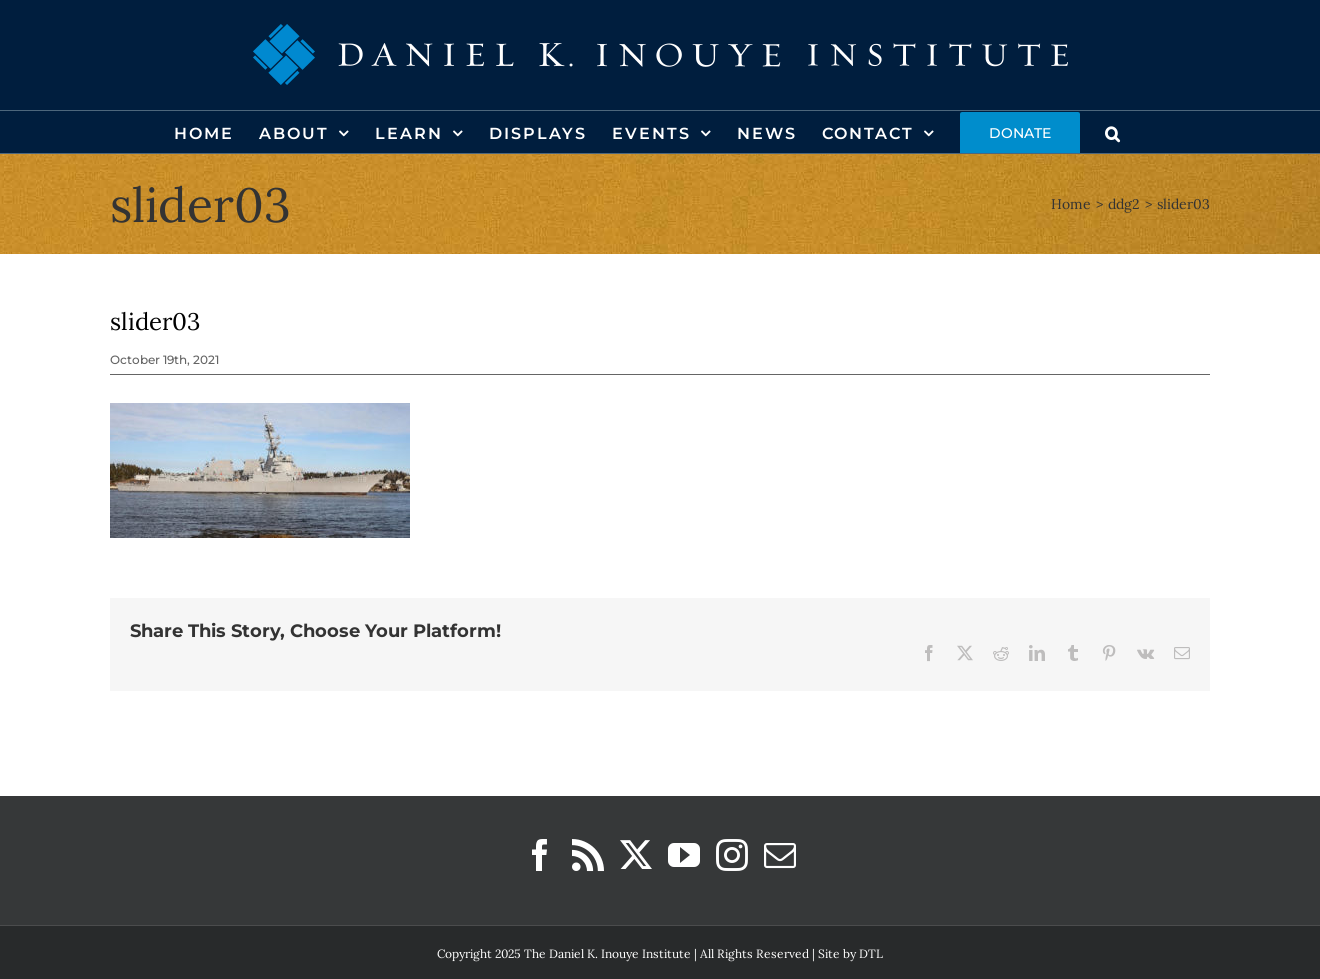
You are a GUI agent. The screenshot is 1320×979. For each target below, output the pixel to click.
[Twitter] (636, 855)
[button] (1113, 132)
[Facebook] (540, 855)
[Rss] (588, 855)
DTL (871, 953)
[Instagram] (732, 855)
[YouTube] (684, 855)
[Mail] (780, 855)
